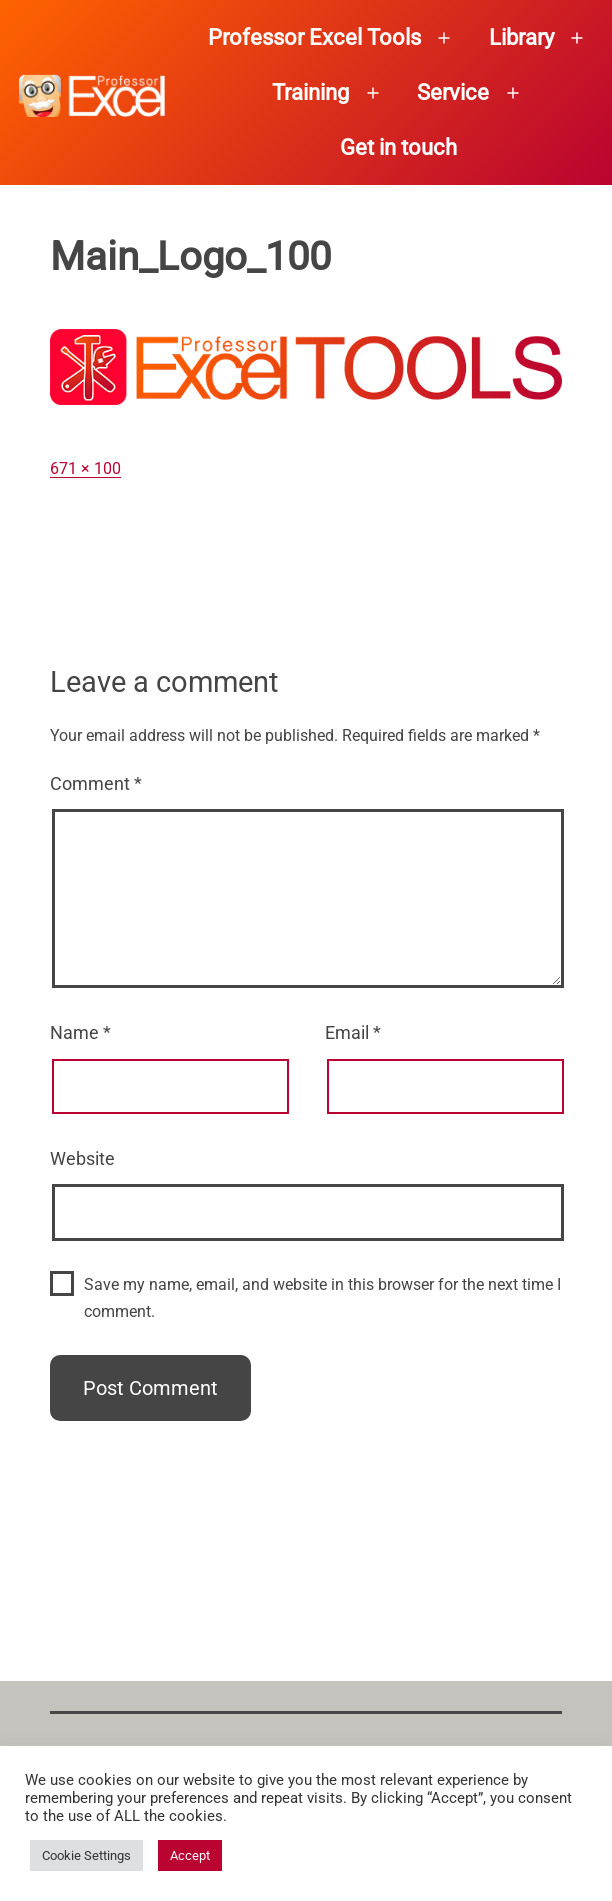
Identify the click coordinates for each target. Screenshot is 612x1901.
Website (82, 1158)
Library (521, 37)
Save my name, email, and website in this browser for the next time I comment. (322, 1298)
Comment (96, 783)
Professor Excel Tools (314, 37)
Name (80, 1032)
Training (310, 92)
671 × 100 (85, 468)
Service (453, 92)
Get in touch (398, 147)
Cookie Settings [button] (86, 1855)
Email (353, 1032)
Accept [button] (190, 1855)
